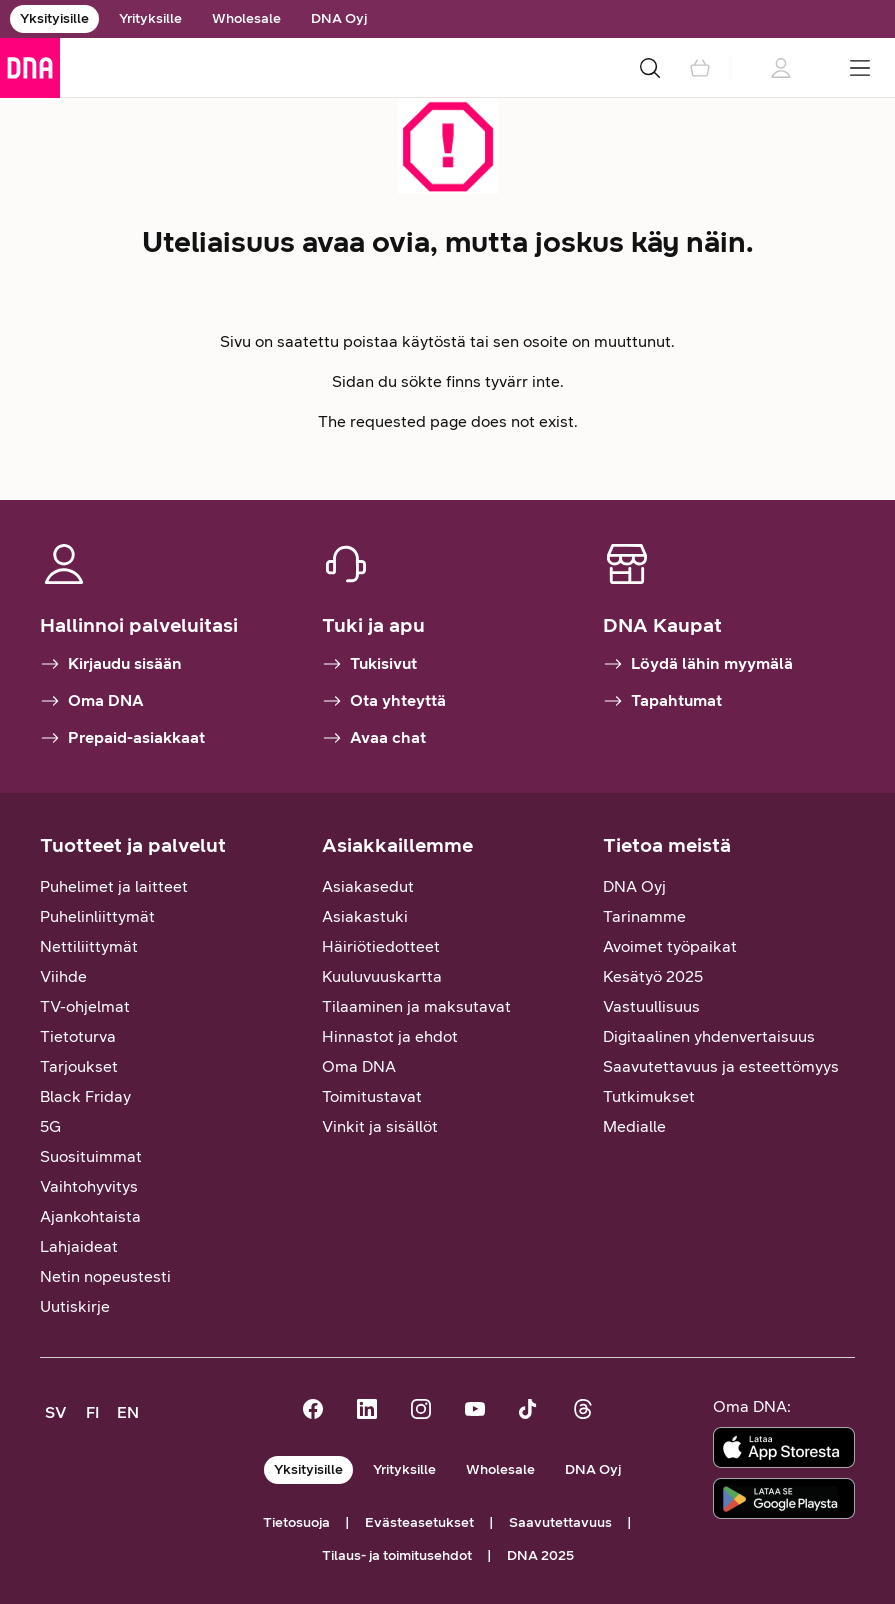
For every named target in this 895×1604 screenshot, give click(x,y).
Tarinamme (644, 916)
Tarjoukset (79, 1066)
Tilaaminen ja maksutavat (416, 1006)
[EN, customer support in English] (128, 1413)
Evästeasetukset (419, 1522)
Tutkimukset (649, 1096)
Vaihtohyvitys (89, 1186)
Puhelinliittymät (97, 916)
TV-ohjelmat (85, 1006)
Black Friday (85, 1096)
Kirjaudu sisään (111, 664)
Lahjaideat (79, 1246)
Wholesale (246, 18)
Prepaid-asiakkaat (122, 738)
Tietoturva (78, 1036)
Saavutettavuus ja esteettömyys (721, 1066)
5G (50, 1126)
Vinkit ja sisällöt (380, 1126)
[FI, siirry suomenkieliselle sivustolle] (92, 1413)
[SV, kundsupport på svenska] (56, 1413)
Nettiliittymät (89, 946)
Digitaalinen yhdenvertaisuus (709, 1036)
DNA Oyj (339, 18)
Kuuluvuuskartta (382, 976)
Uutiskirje (75, 1306)
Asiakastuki (365, 916)
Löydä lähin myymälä (698, 664)
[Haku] (650, 68)
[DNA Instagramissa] (421, 1411)
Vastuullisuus (651, 1006)
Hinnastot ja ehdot (390, 1036)
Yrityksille (150, 18)
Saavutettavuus (560, 1522)
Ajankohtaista (90, 1216)
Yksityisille (54, 18)
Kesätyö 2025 (653, 976)
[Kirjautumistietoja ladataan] (780, 68)
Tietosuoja (296, 1522)
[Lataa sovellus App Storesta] (784, 1447)
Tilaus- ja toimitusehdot (397, 1555)
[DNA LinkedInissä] (367, 1411)
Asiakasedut (368, 886)
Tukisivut (369, 664)
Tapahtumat (662, 701)
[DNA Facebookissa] (313, 1411)
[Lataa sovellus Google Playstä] (784, 1498)
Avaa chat (374, 738)
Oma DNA (92, 701)
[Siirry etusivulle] (30, 68)
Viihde (63, 976)
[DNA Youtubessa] (475, 1411)
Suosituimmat (91, 1156)
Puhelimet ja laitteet (114, 886)
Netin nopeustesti (105, 1276)
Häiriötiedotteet (381, 946)
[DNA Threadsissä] (583, 1411)
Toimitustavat (372, 1096)
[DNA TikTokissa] (529, 1411)
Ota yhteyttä (384, 701)
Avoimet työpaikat (670, 946)
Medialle (634, 1126)
